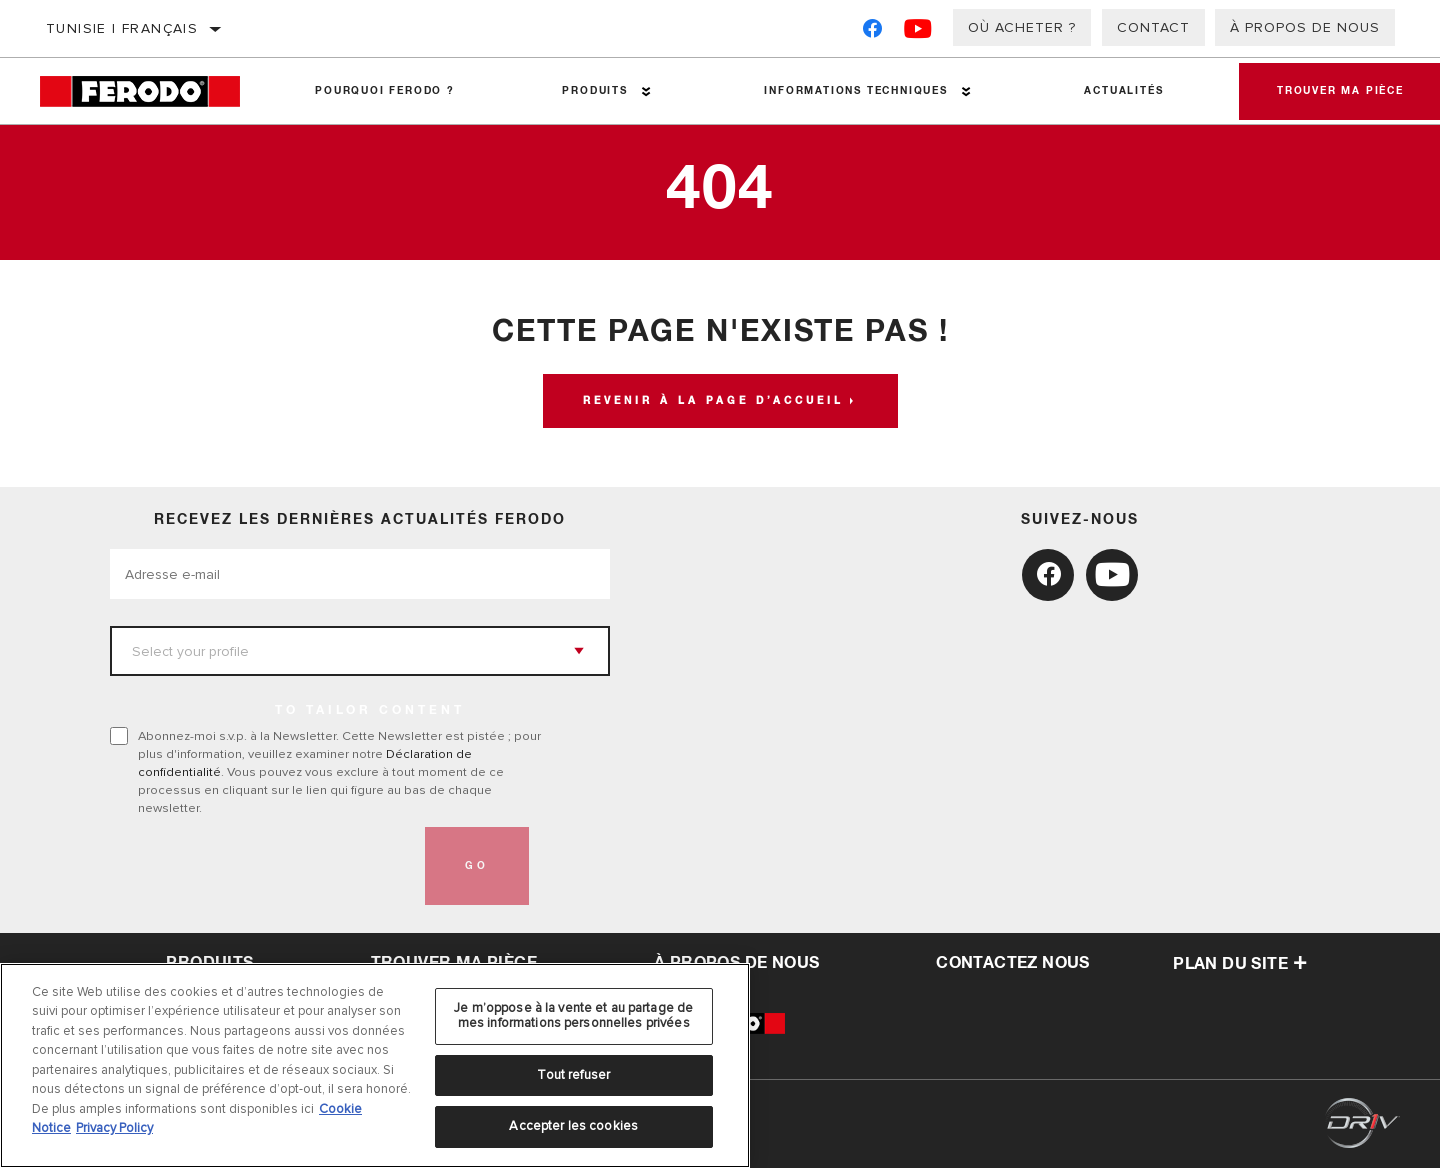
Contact (1153, 27)
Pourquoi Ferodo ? (385, 91)
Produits (593, 91)
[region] (375, 1065)
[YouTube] (918, 32)
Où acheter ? (1022, 27)
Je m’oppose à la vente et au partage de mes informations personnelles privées (573, 1016)
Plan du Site (1240, 964)
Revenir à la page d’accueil (713, 401)
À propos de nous (1305, 27)
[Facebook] (872, 32)
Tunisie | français (122, 28)
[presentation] (262, 866)
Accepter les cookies (573, 1126)
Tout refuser (573, 1075)
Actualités (1120, 91)
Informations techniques (853, 91)
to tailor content (370, 711)
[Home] (150, 91)
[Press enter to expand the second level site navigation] (645, 91)
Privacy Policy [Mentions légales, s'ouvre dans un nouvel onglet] (114, 1128)
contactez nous (1013, 963)
